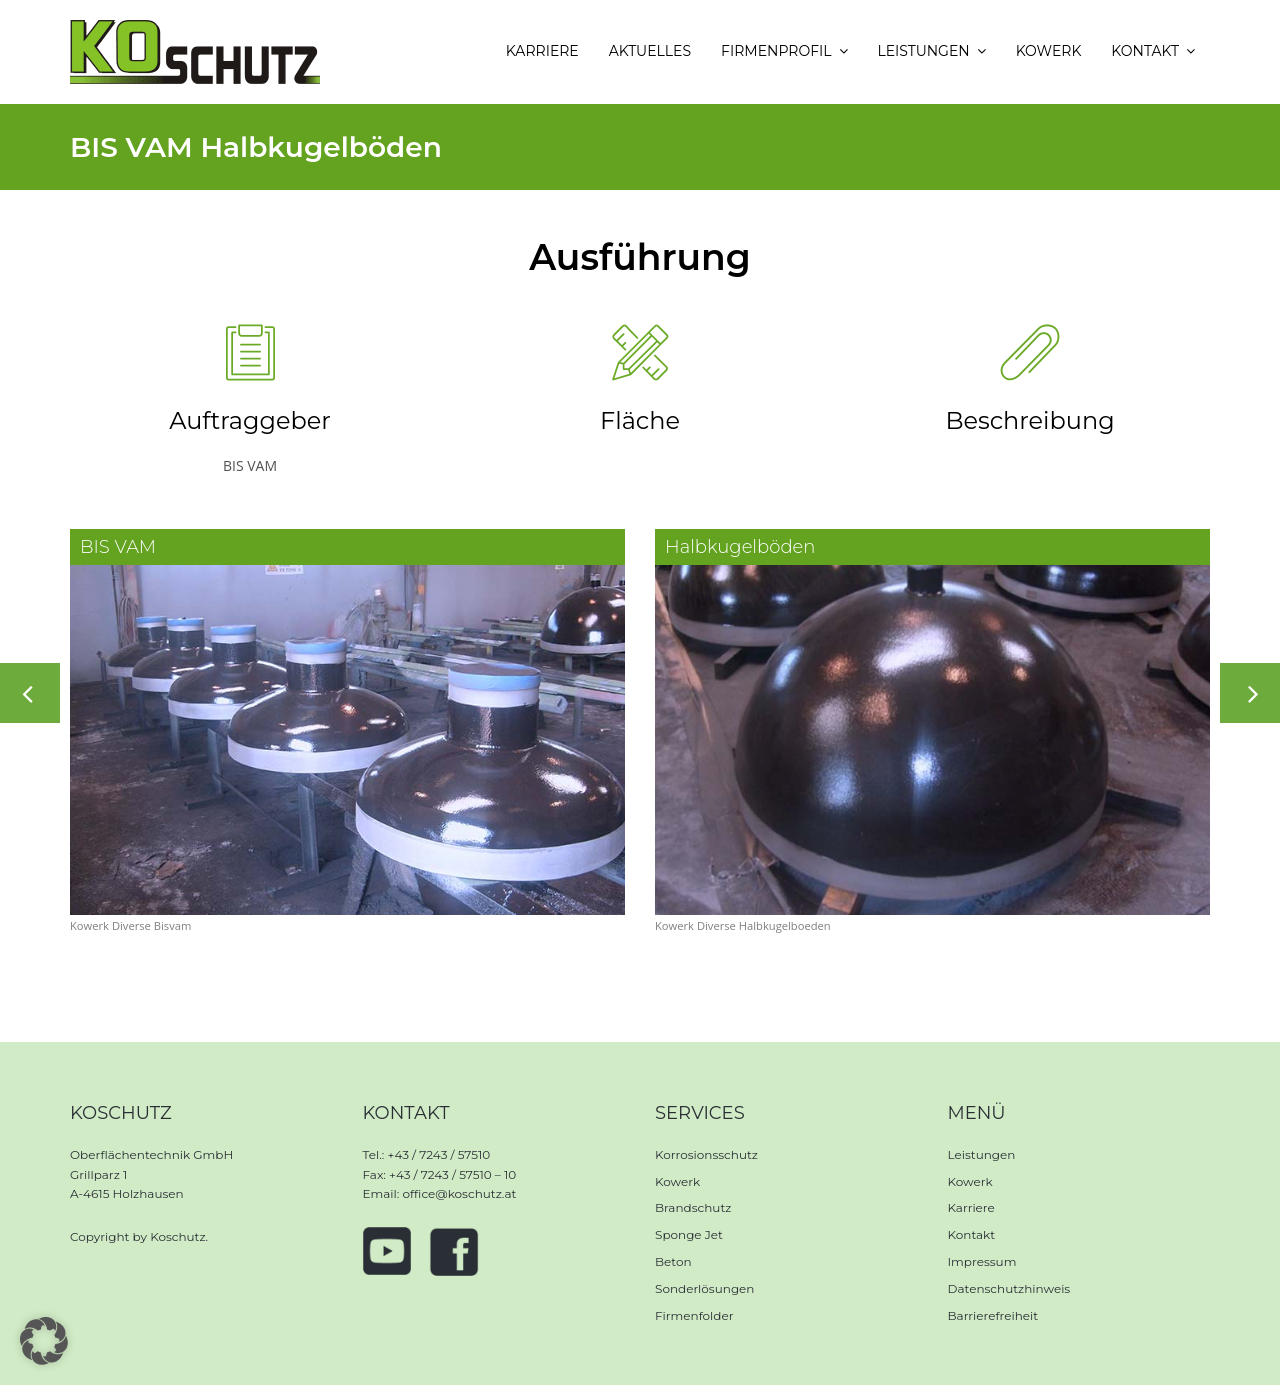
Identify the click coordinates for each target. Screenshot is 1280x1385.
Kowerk (677, 1181)
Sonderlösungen (704, 1288)
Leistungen (982, 1154)
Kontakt (972, 1234)
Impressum (982, 1261)
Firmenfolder (694, 1315)
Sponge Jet (689, 1234)
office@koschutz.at (459, 1193)
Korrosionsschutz (706, 1154)
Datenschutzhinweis (1009, 1288)
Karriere (971, 1207)
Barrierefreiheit (993, 1315)
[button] (44, 1341)
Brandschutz (693, 1207)
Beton (673, 1261)
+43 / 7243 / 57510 (438, 1154)
